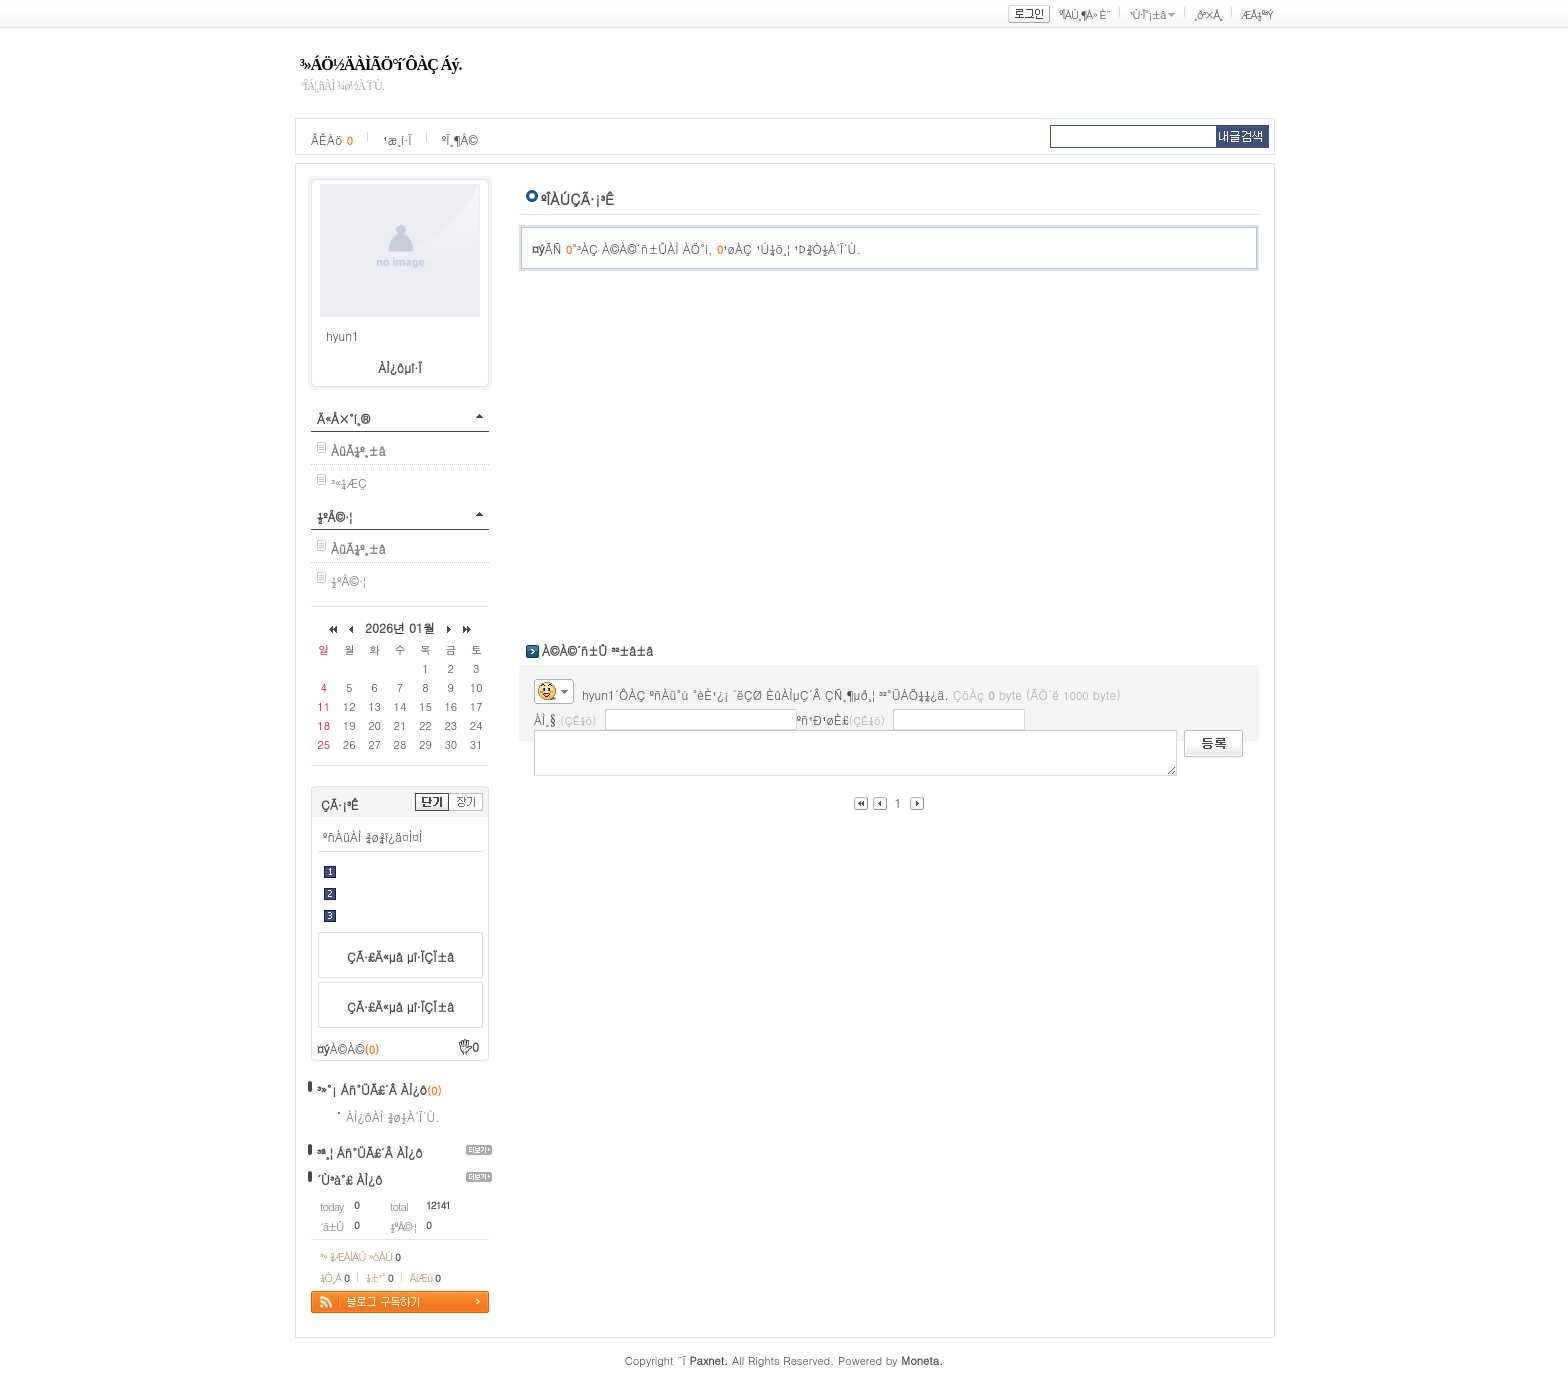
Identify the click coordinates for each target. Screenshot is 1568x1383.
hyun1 (342, 335)
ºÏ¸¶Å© (460, 139)
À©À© (354, 1048)
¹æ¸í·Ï (397, 139)
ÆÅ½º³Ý (1257, 14)
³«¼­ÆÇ (349, 482)
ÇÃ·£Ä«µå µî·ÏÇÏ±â (400, 956)
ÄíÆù (425, 1277)
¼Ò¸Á (334, 1277)
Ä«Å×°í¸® (343, 418)
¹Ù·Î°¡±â (1147, 14)
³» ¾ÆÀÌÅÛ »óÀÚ (360, 1256)
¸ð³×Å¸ (1208, 14)
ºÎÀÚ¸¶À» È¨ (1084, 14)
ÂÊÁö (332, 139)
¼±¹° (379, 1277)
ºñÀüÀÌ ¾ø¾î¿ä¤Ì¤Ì (373, 836)
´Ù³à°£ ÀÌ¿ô (349, 1179)
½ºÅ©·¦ (334, 516)
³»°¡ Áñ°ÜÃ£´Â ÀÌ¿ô (372, 1089)
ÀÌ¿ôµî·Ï (400, 367)
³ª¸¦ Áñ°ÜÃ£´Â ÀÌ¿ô (370, 1152)
